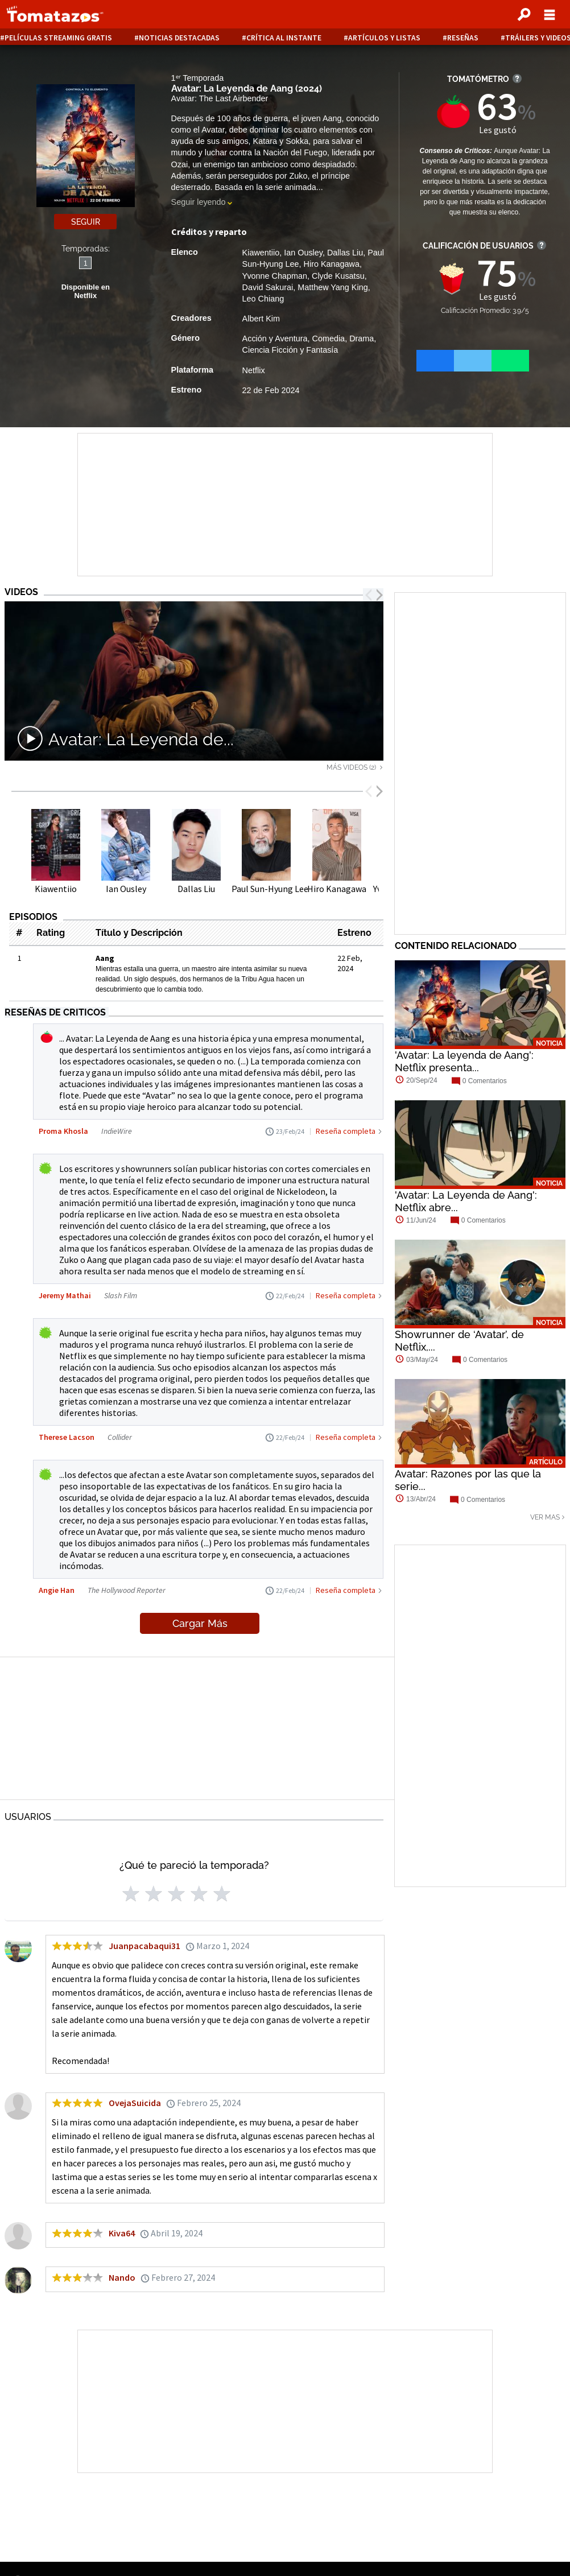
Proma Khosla (63, 1131)
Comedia (328, 338)
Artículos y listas (384, 38)
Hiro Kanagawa (332, 264)
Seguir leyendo (198, 202)
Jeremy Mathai (65, 1295)
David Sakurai (268, 287)
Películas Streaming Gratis (58, 38)
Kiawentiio (261, 252)
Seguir (85, 221)
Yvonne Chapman (274, 275)
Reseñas (462, 38)
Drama (361, 338)
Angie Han (57, 1590)
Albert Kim (261, 318)
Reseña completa (345, 1131)
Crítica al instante (283, 38)
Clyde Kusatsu (338, 275)
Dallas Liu (345, 252)
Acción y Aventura (275, 338)
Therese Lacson (66, 1437)
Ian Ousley (303, 252)
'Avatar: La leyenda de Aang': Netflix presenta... (464, 1061)
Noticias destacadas (179, 38)
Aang (105, 958)
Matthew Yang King (332, 287)
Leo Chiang (263, 298)
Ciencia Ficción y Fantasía (290, 349)
